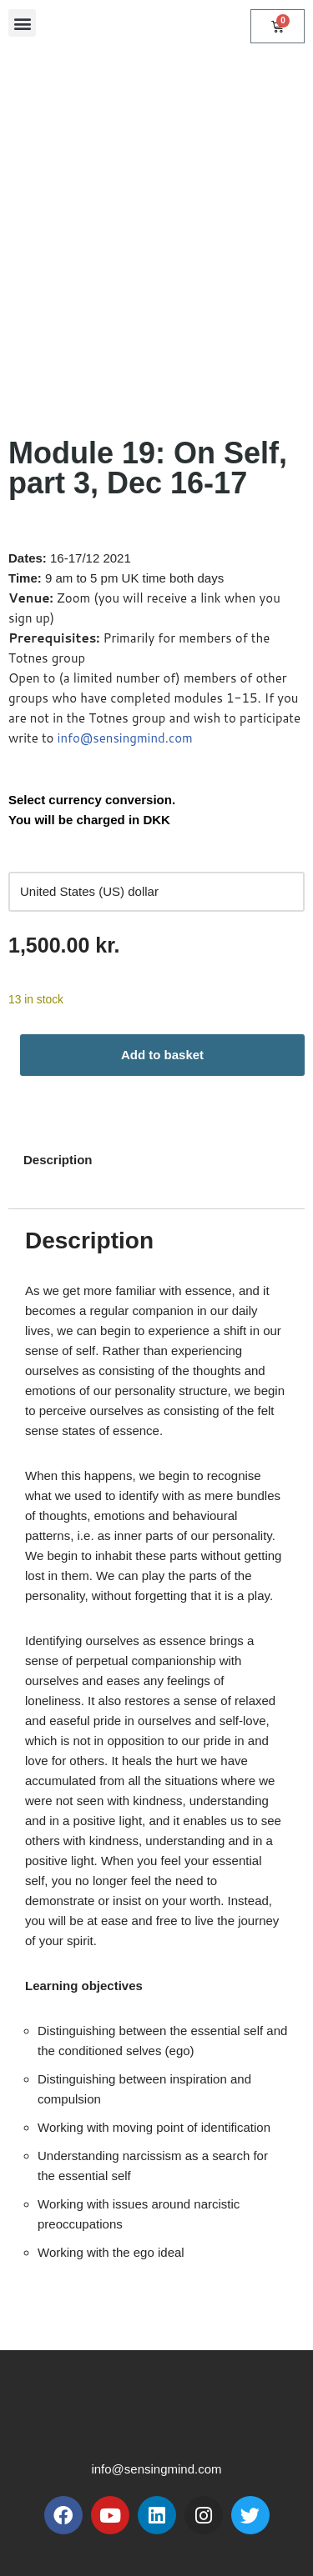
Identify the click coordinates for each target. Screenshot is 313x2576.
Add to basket (162, 1055)
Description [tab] (58, 1160)
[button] (22, 23)
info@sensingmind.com (125, 738)
